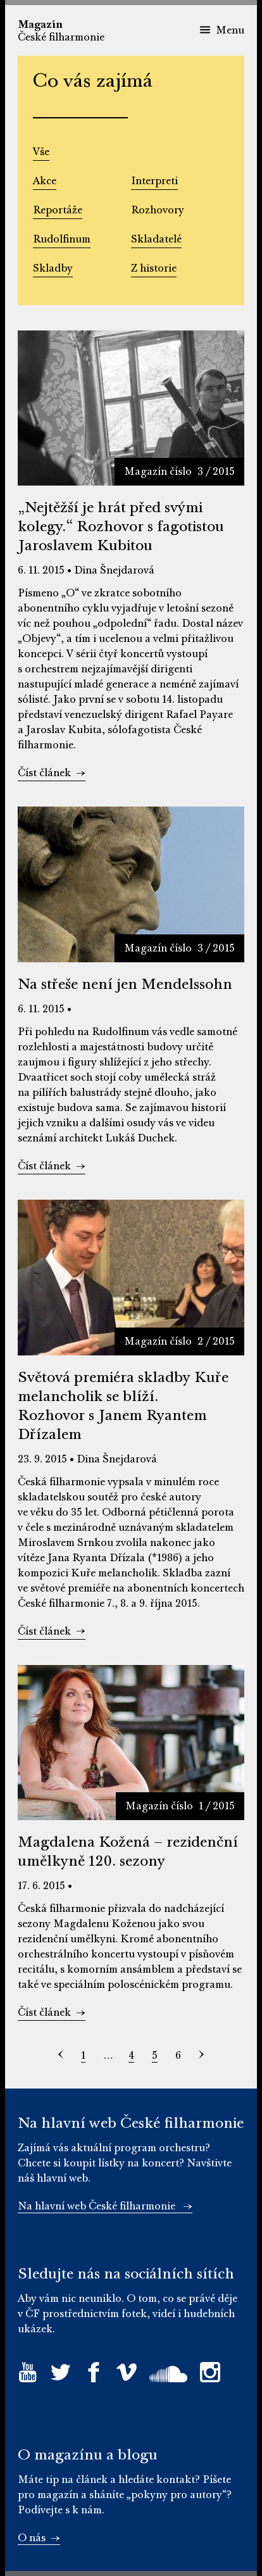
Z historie (154, 268)
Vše (41, 152)
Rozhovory (157, 210)
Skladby (53, 268)
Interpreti (154, 181)
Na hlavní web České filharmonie (105, 2206)
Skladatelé (156, 239)
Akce (44, 181)
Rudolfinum (61, 239)
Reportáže (57, 210)
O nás (39, 2538)
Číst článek (51, 773)
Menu (221, 30)
